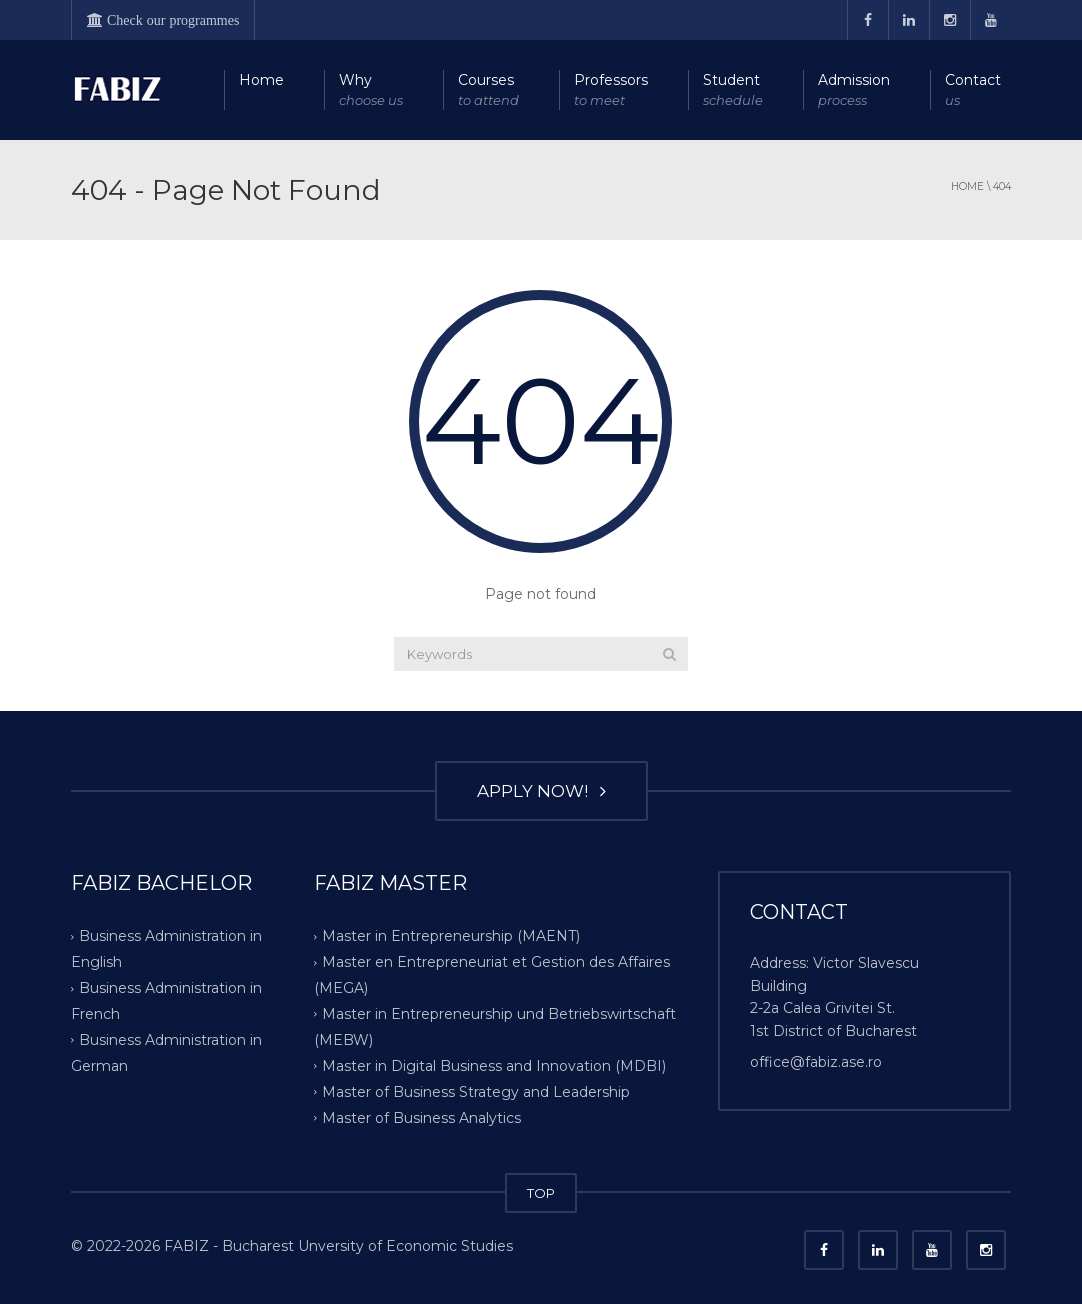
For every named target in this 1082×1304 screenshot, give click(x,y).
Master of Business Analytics (421, 1118)
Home (261, 80)
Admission (854, 90)
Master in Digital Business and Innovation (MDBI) (494, 1066)
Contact (973, 90)
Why (371, 90)
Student (733, 90)
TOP (541, 1193)
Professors (611, 90)
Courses (488, 90)
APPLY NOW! (541, 791)
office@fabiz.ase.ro (816, 1062)
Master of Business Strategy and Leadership (476, 1092)
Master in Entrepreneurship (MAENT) (451, 936)
